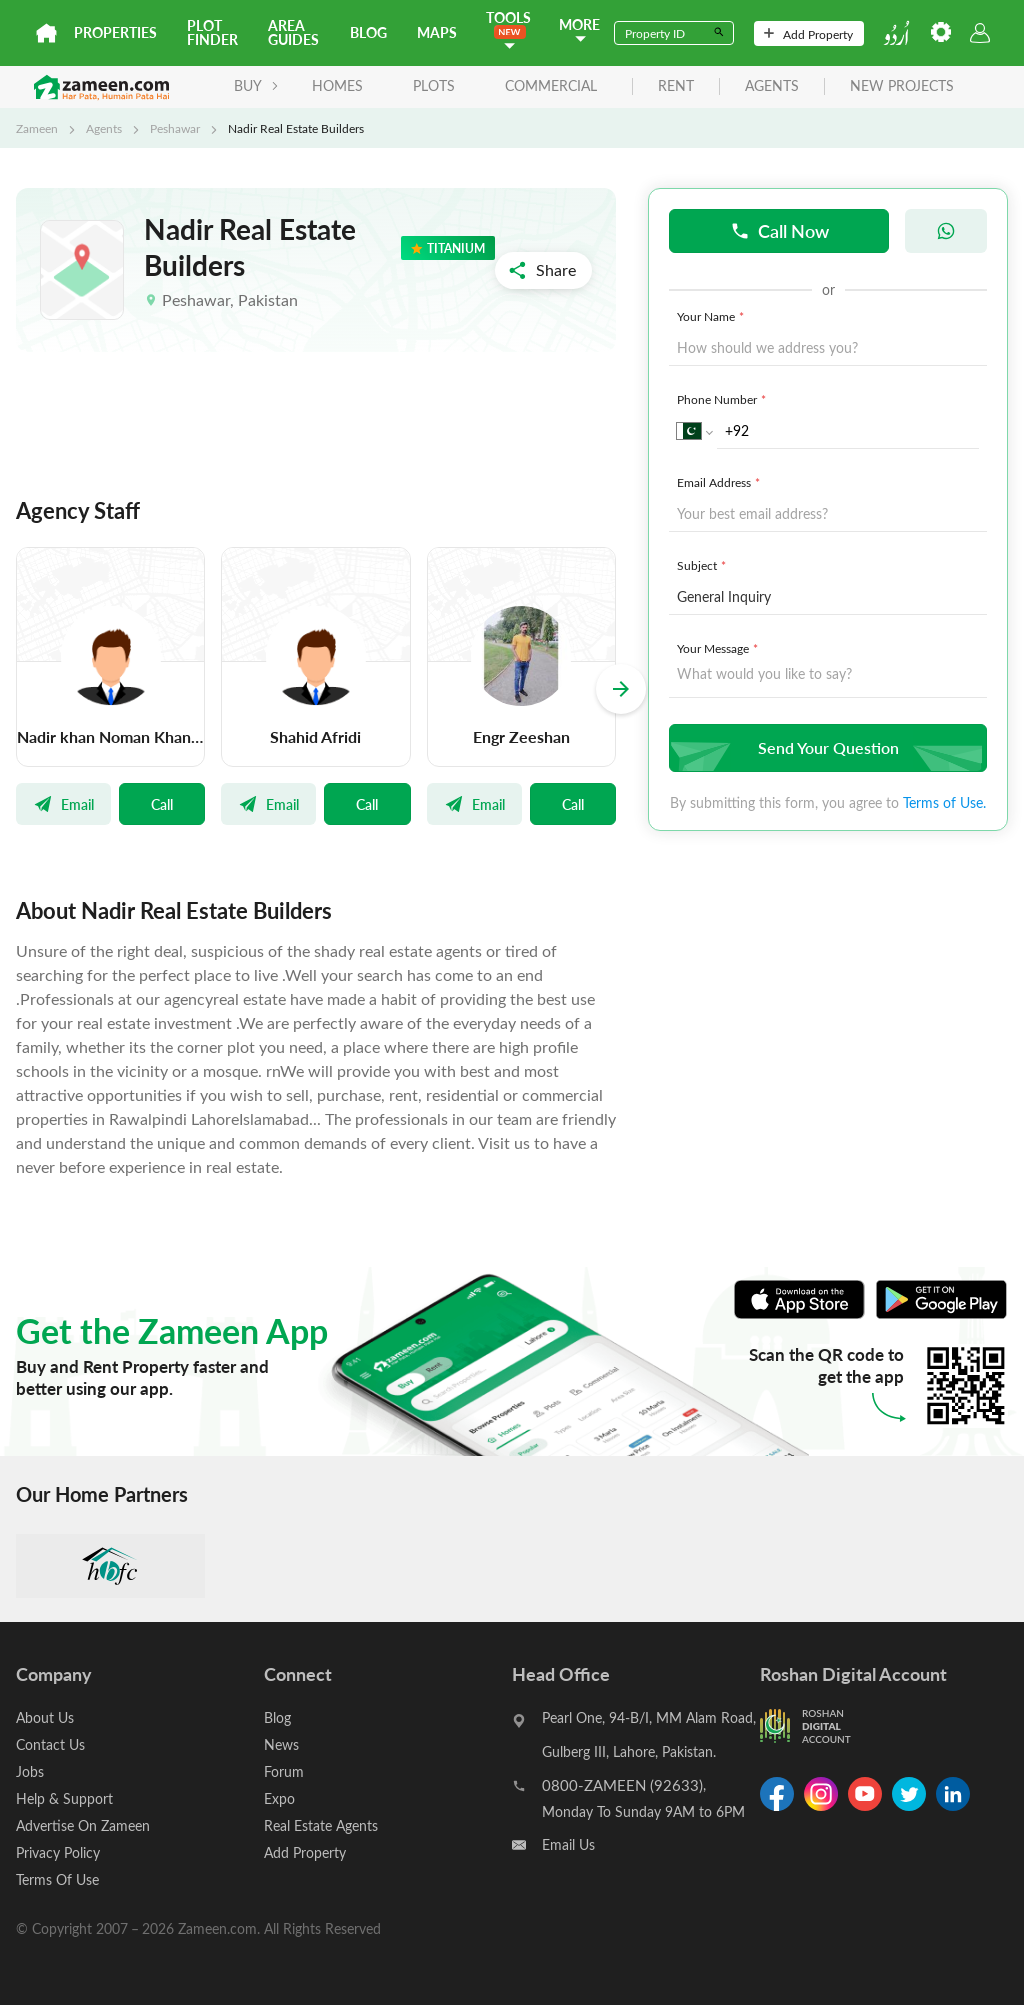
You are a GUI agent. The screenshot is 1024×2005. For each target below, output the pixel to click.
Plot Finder (212, 32)
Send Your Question (825, 747)
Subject (703, 565)
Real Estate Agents (321, 1825)
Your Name (712, 316)
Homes (337, 85)
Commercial (551, 85)
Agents (104, 128)
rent (676, 86)
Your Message (719, 648)
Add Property (808, 34)
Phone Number (723, 399)
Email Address (720, 482)
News (281, 1744)
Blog (368, 32)
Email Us (568, 1844)
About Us (45, 1717)
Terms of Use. (944, 802)
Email (63, 804)
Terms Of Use (57, 1879)
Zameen (37, 128)
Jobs (30, 1771)
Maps (437, 32)
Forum (284, 1771)
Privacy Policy (58, 1852)
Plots (434, 85)
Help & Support (64, 1798)
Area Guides (293, 32)
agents (772, 86)
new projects (902, 86)
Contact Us (50, 1744)
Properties (115, 32)
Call (162, 804)
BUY (256, 85)
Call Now (779, 230)
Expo (279, 1798)
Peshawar (175, 128)
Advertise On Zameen (83, 1825)
